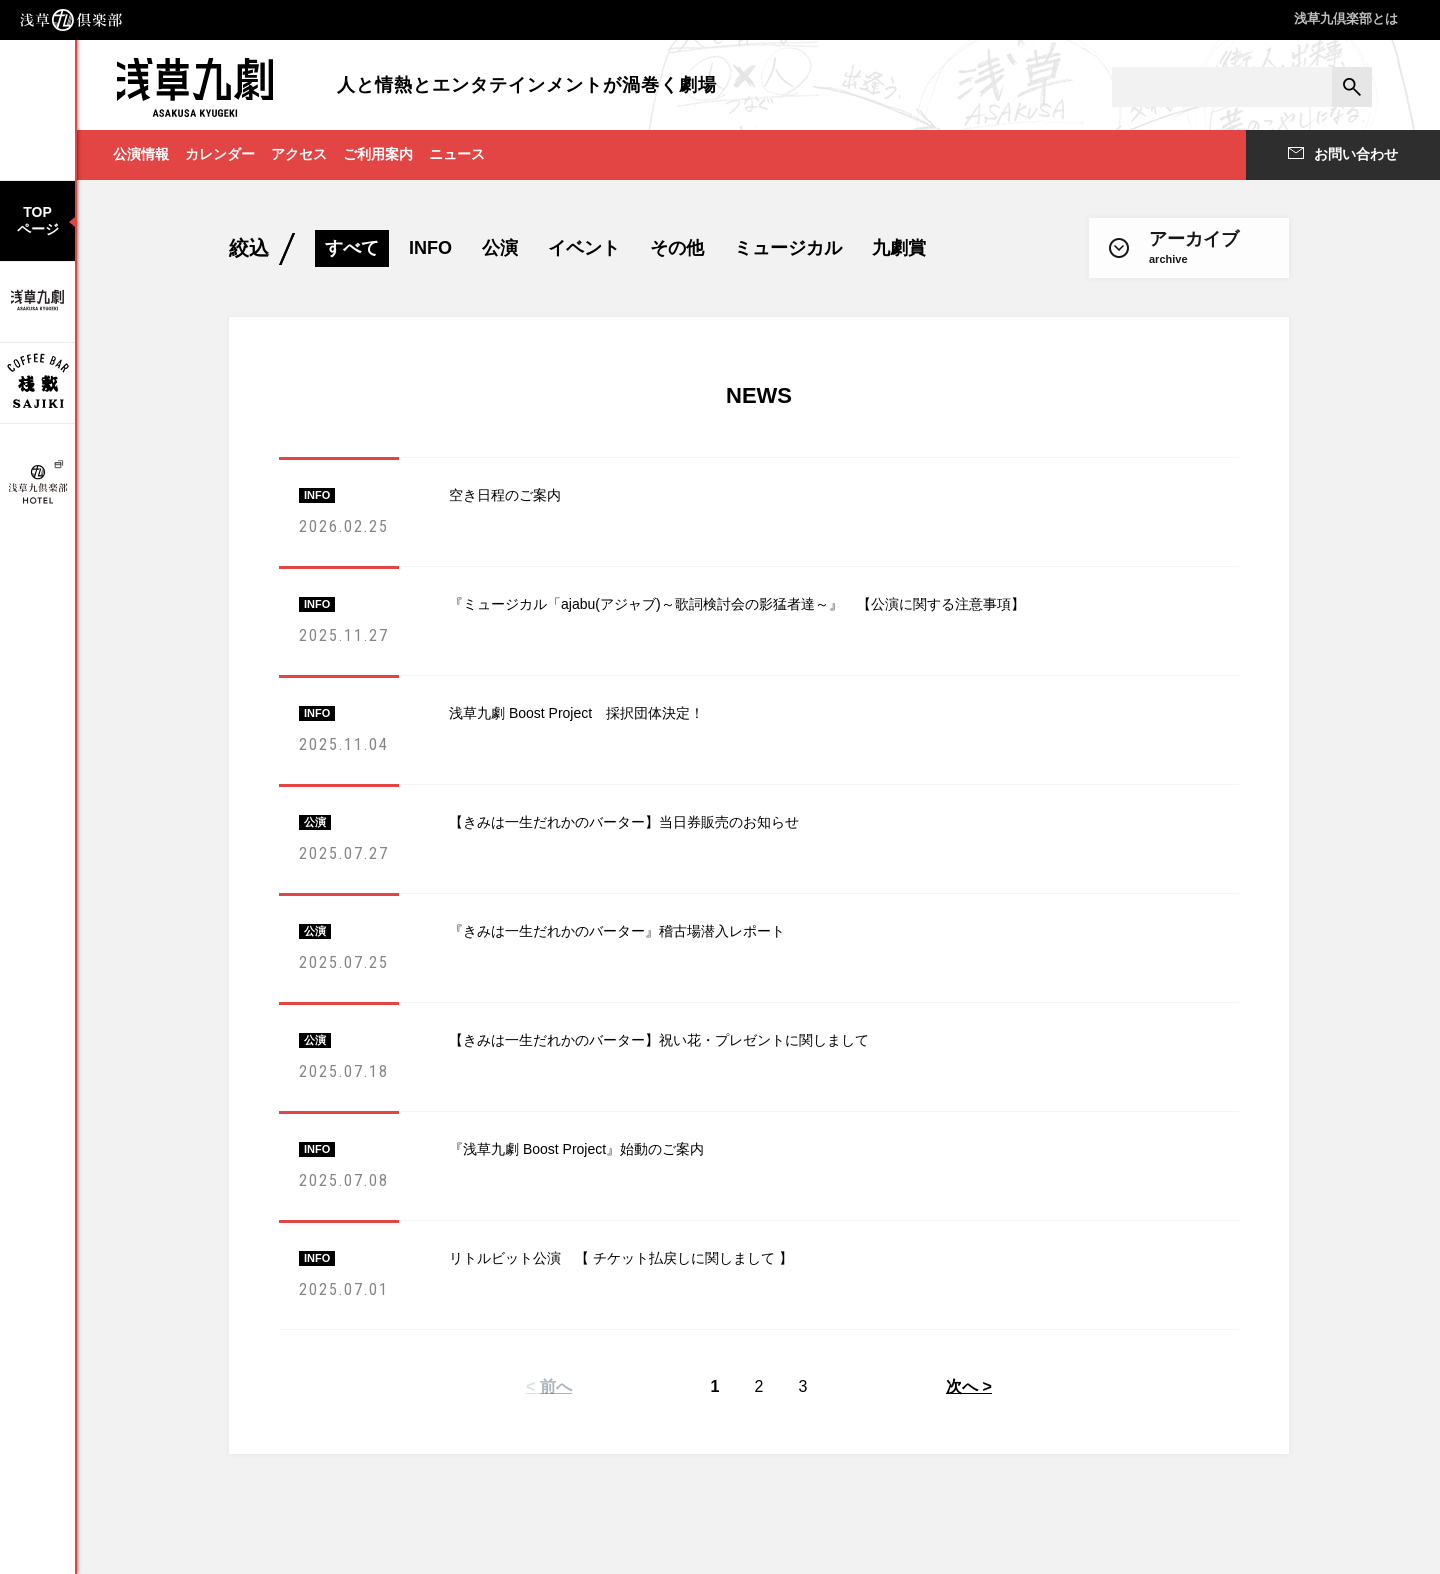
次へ (962, 1386)
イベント (584, 248)
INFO (430, 248)
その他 (677, 248)
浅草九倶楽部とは (1346, 18)
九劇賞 (899, 248)
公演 (500, 248)
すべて (352, 248)
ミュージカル (788, 248)
